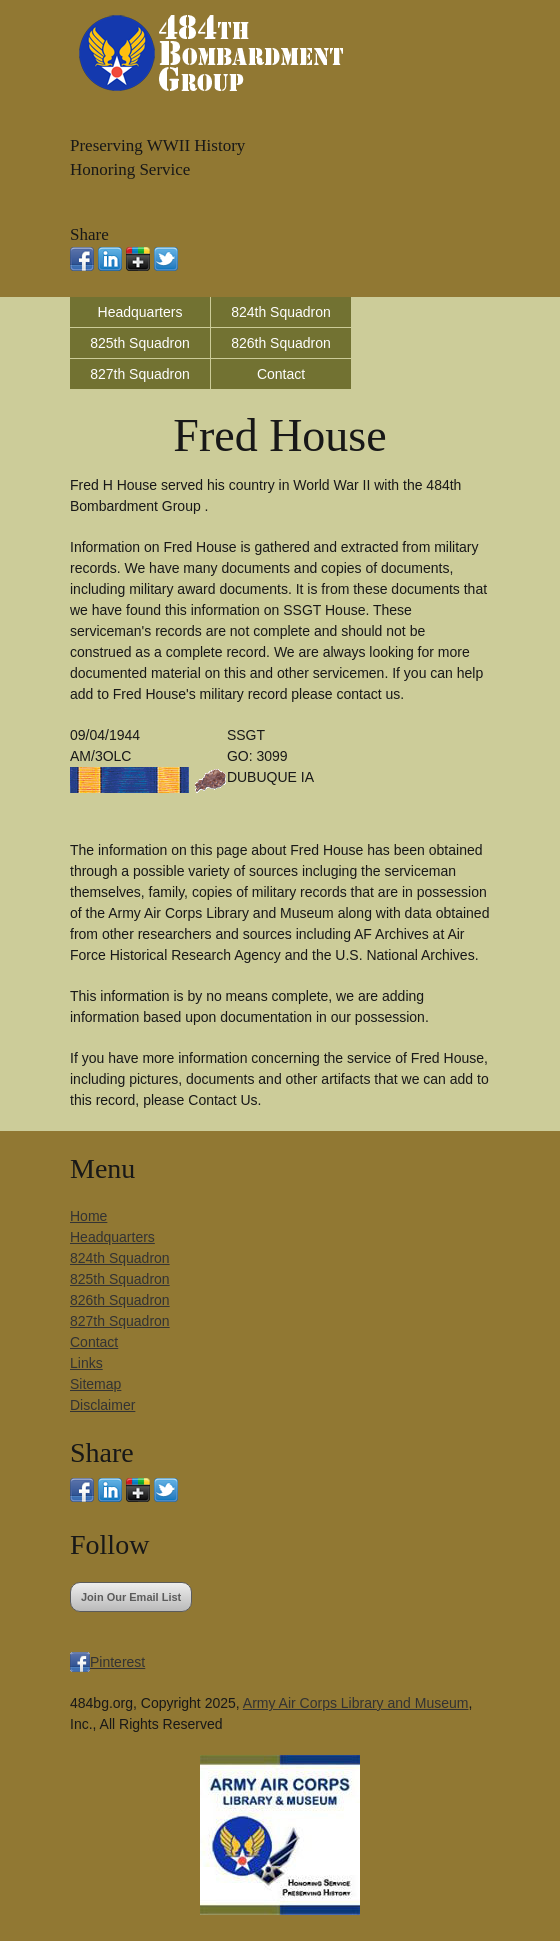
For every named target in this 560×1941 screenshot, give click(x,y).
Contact (281, 374)
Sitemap (95, 1384)
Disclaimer (102, 1405)
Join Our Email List (131, 1597)
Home (88, 1216)
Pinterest (117, 1662)
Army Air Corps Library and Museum (356, 1703)
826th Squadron (281, 343)
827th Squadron (140, 374)
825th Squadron (140, 343)
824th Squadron (281, 312)
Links (86, 1363)
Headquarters (140, 312)
